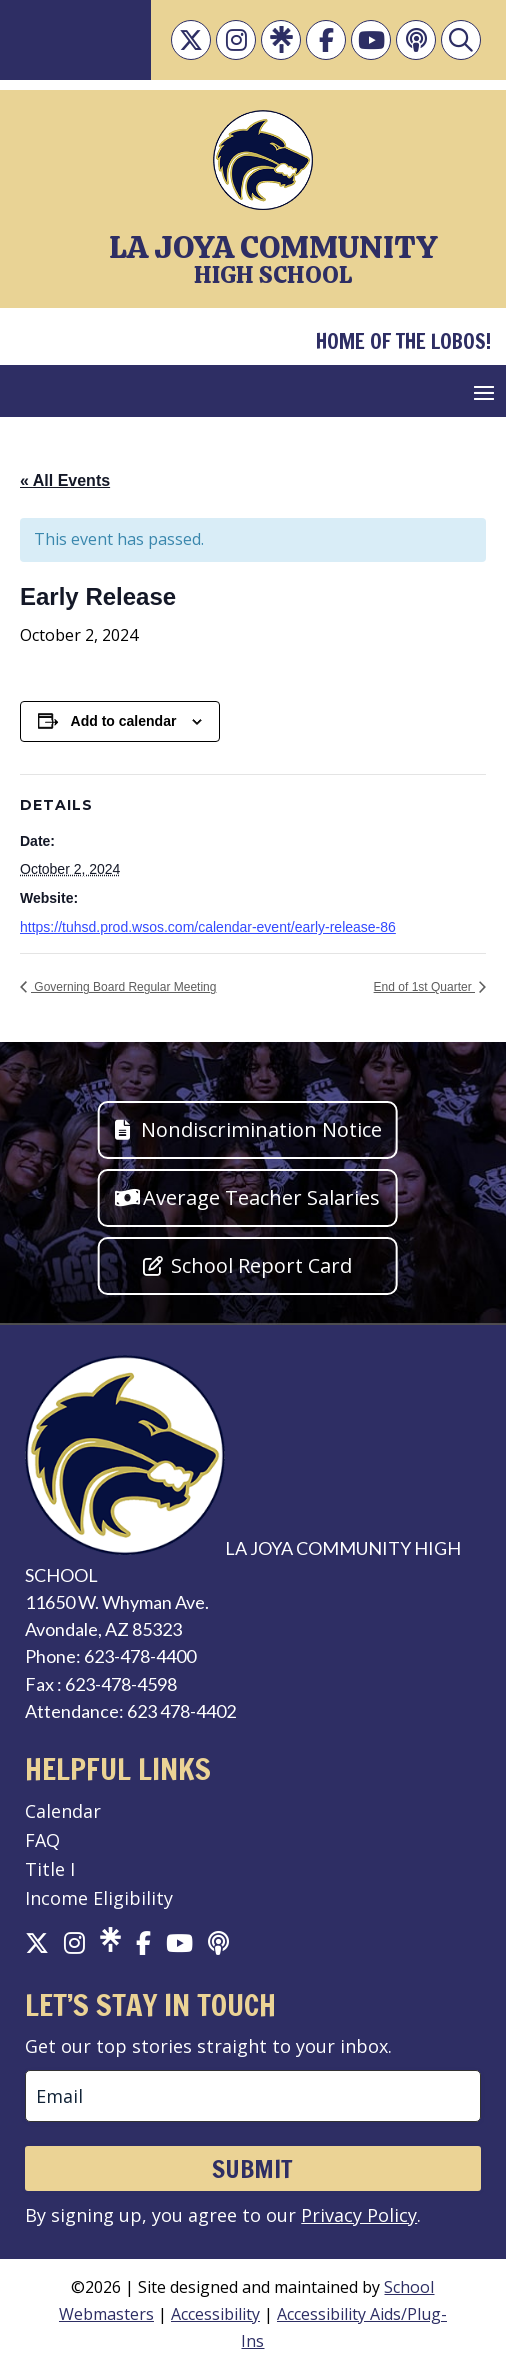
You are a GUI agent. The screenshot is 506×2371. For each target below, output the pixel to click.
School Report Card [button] (261, 1265)
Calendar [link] (63, 1811)
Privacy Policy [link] (359, 2215)
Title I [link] (50, 1869)
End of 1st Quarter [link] (424, 987)
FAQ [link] (42, 1840)
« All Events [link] (65, 480)
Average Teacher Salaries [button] (261, 1197)
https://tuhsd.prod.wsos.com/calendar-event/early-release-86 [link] (208, 927)
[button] (484, 392)
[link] (191, 40)
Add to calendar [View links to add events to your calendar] (124, 721)
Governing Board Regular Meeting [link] (123, 987)
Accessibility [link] (215, 2314)
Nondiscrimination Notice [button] (261, 1129)
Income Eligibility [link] (99, 1898)
